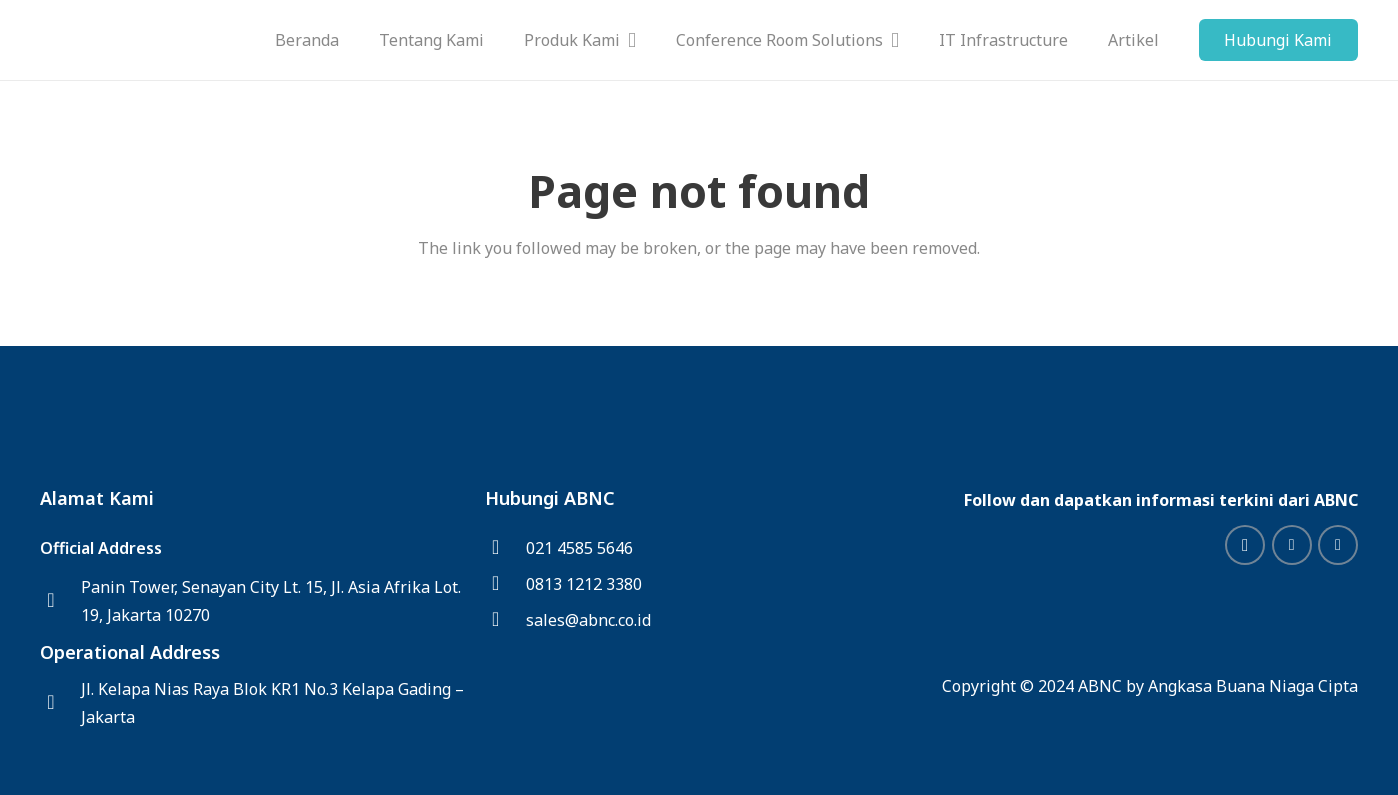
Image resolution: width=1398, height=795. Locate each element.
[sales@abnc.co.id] (505, 620)
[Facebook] (1338, 545)
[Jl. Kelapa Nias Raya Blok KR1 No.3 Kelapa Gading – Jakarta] (60, 703)
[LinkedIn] (1292, 545)
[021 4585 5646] (505, 548)
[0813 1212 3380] (505, 584)
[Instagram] (1245, 545)
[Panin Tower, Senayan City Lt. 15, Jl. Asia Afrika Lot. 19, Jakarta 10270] (60, 601)
